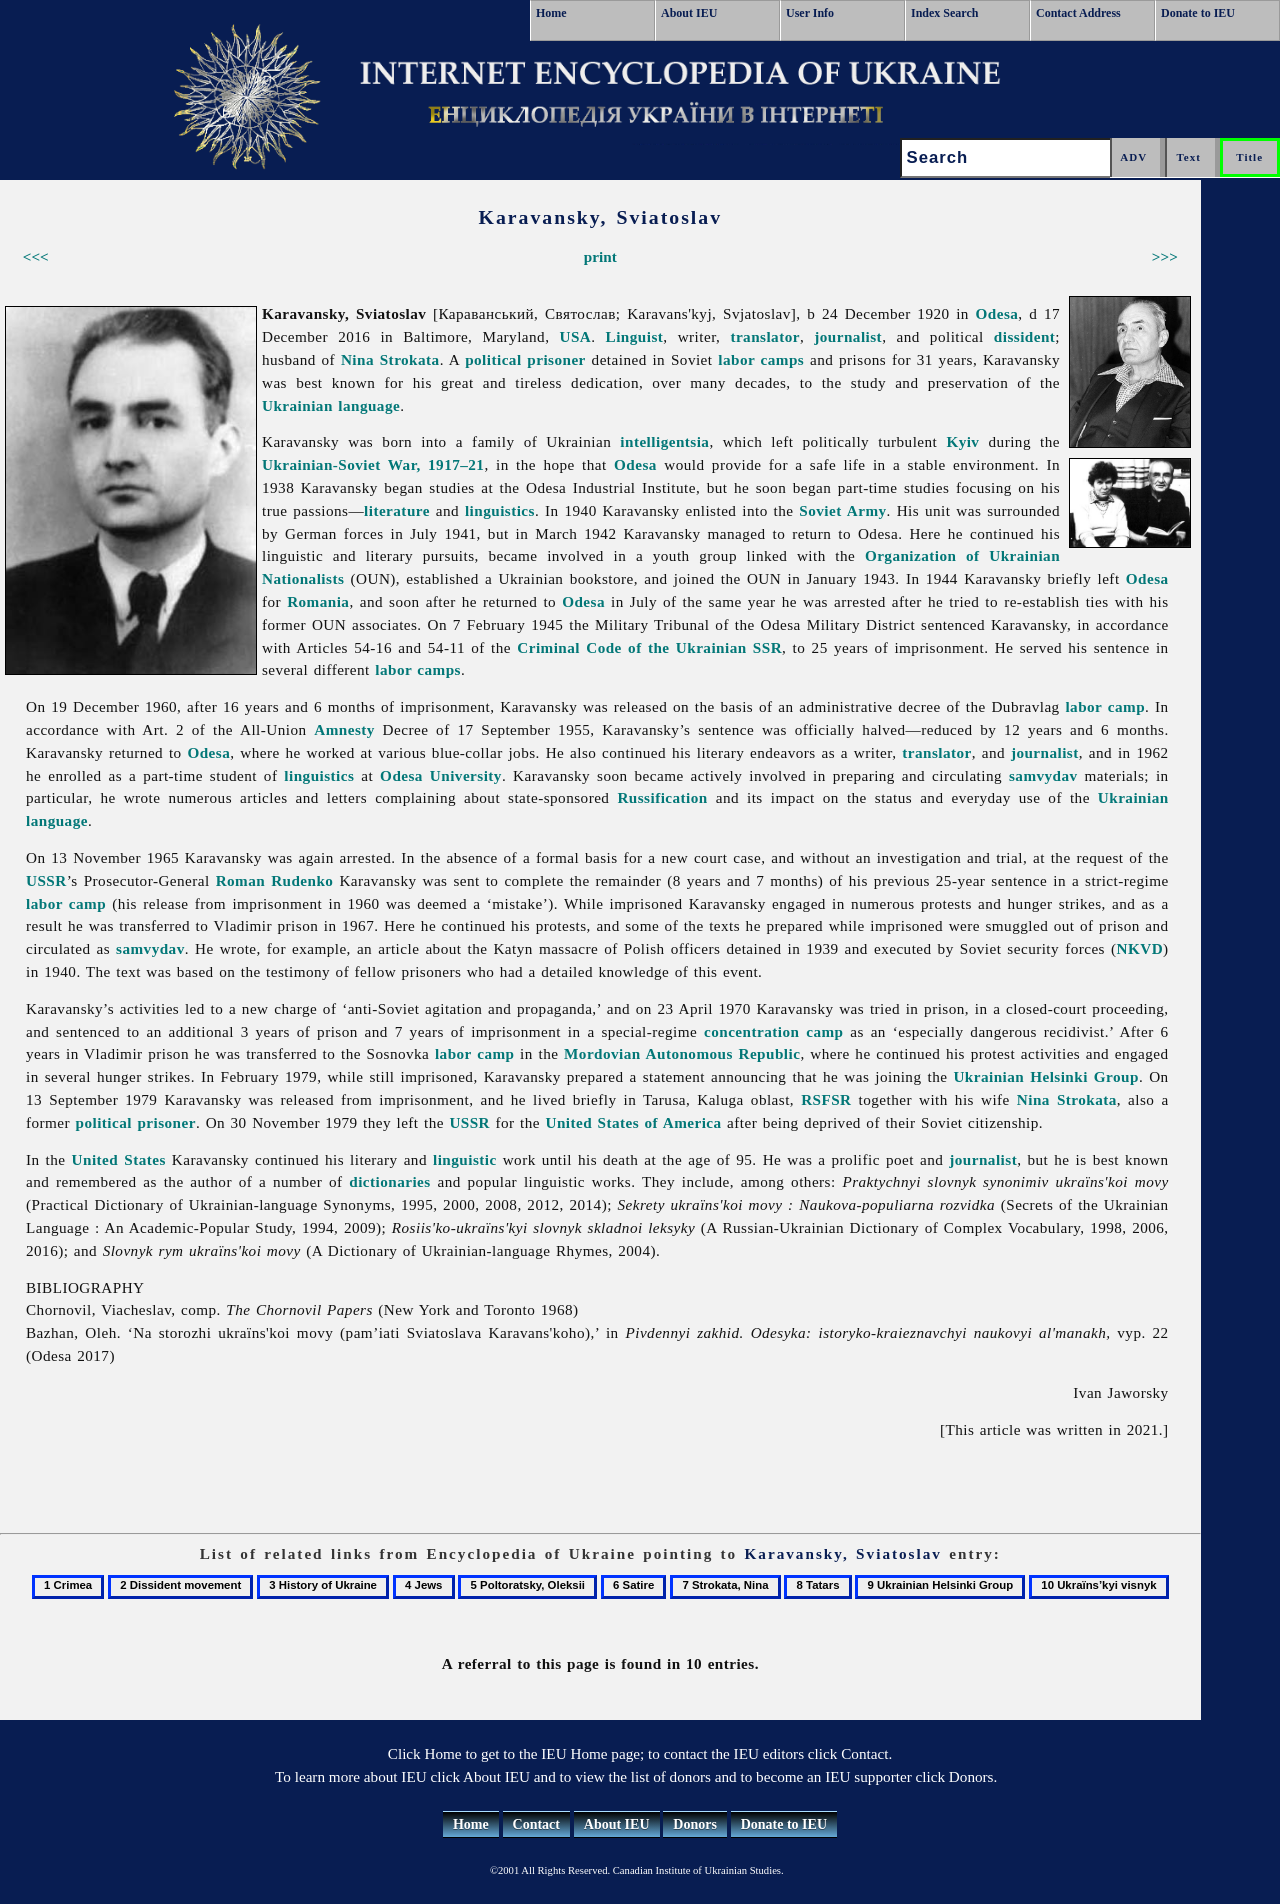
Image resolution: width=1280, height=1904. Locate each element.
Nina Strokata (390, 359)
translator (765, 336)
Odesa (997, 313)
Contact (536, 1824)
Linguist (635, 336)
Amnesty (344, 729)
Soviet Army (842, 510)
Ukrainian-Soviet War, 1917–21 (373, 464)
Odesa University (441, 775)
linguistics (500, 510)
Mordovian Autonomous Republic (682, 1053)
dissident (1025, 336)
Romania (318, 601)
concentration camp (773, 1031)
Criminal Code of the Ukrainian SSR (649, 647)
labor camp (1105, 706)
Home (551, 13)
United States (119, 1159)
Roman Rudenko (275, 880)
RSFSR (826, 1099)
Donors (695, 1824)
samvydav (1043, 775)
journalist (848, 336)
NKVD (1140, 948)
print (600, 256)
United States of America (633, 1122)
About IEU (689, 13)
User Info (810, 13)
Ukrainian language (331, 405)
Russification (662, 797)
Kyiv (962, 441)
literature (397, 510)
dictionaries (389, 1181)
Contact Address (1078, 13)
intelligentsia (664, 441)
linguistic (465, 1159)
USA (575, 336)
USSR (46, 880)
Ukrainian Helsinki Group (1046, 1076)
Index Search (944, 13)
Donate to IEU (1198, 13)
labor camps (761, 359)
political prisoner (525, 359)
